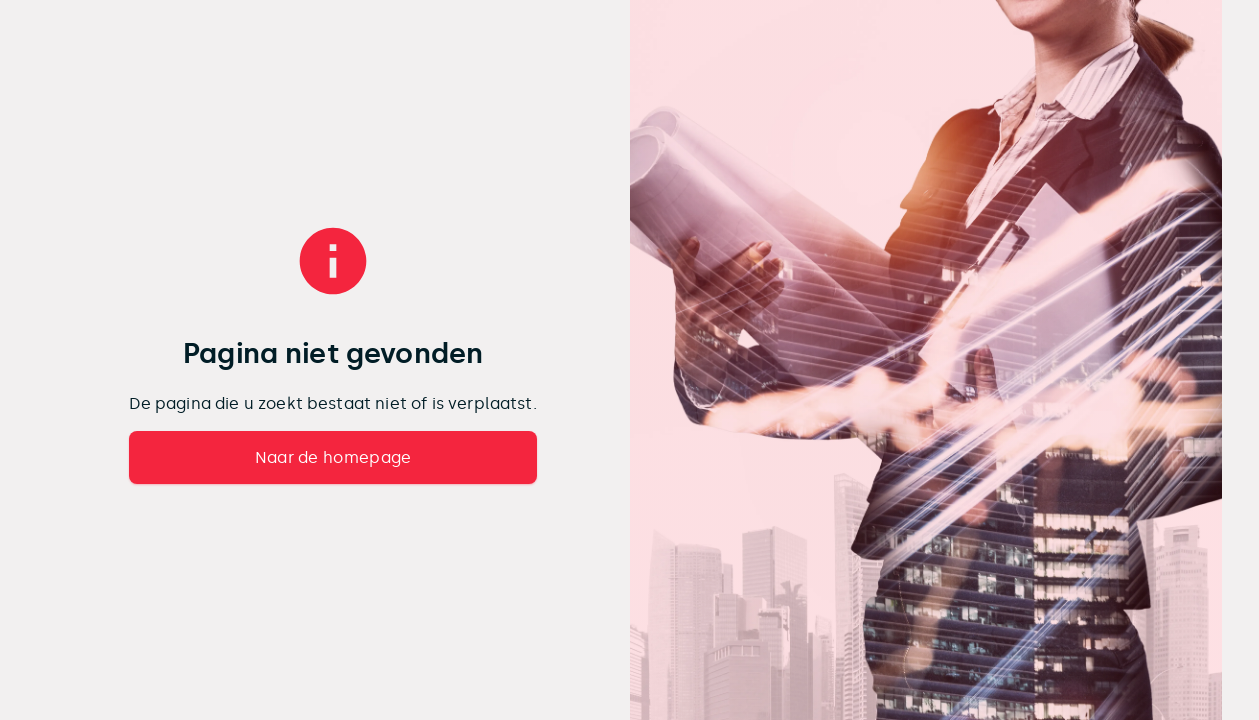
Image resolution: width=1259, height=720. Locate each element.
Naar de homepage (333, 457)
